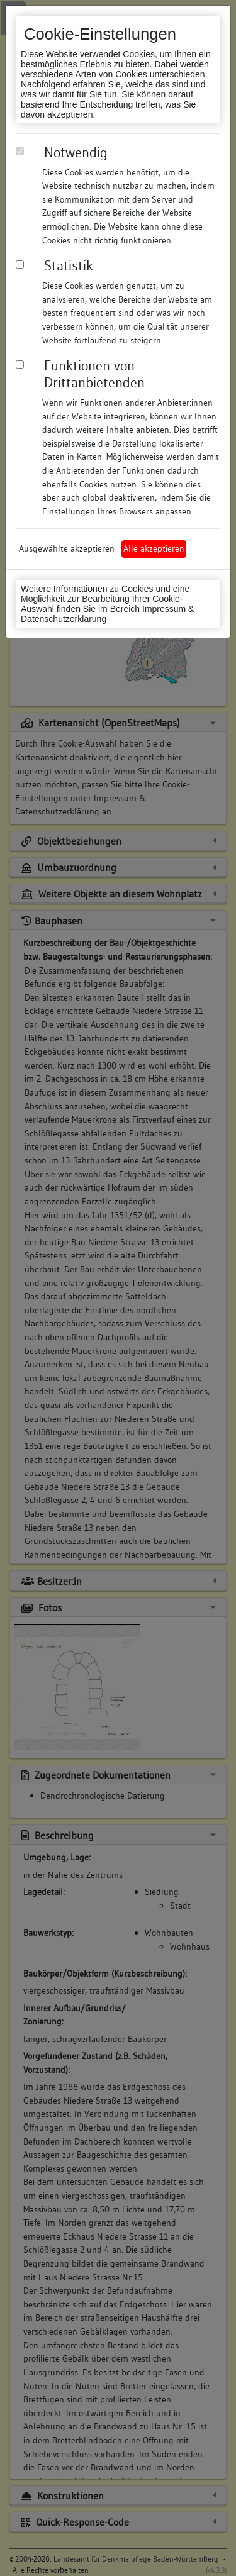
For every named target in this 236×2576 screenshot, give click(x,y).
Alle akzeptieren (153, 548)
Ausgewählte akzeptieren (67, 548)
